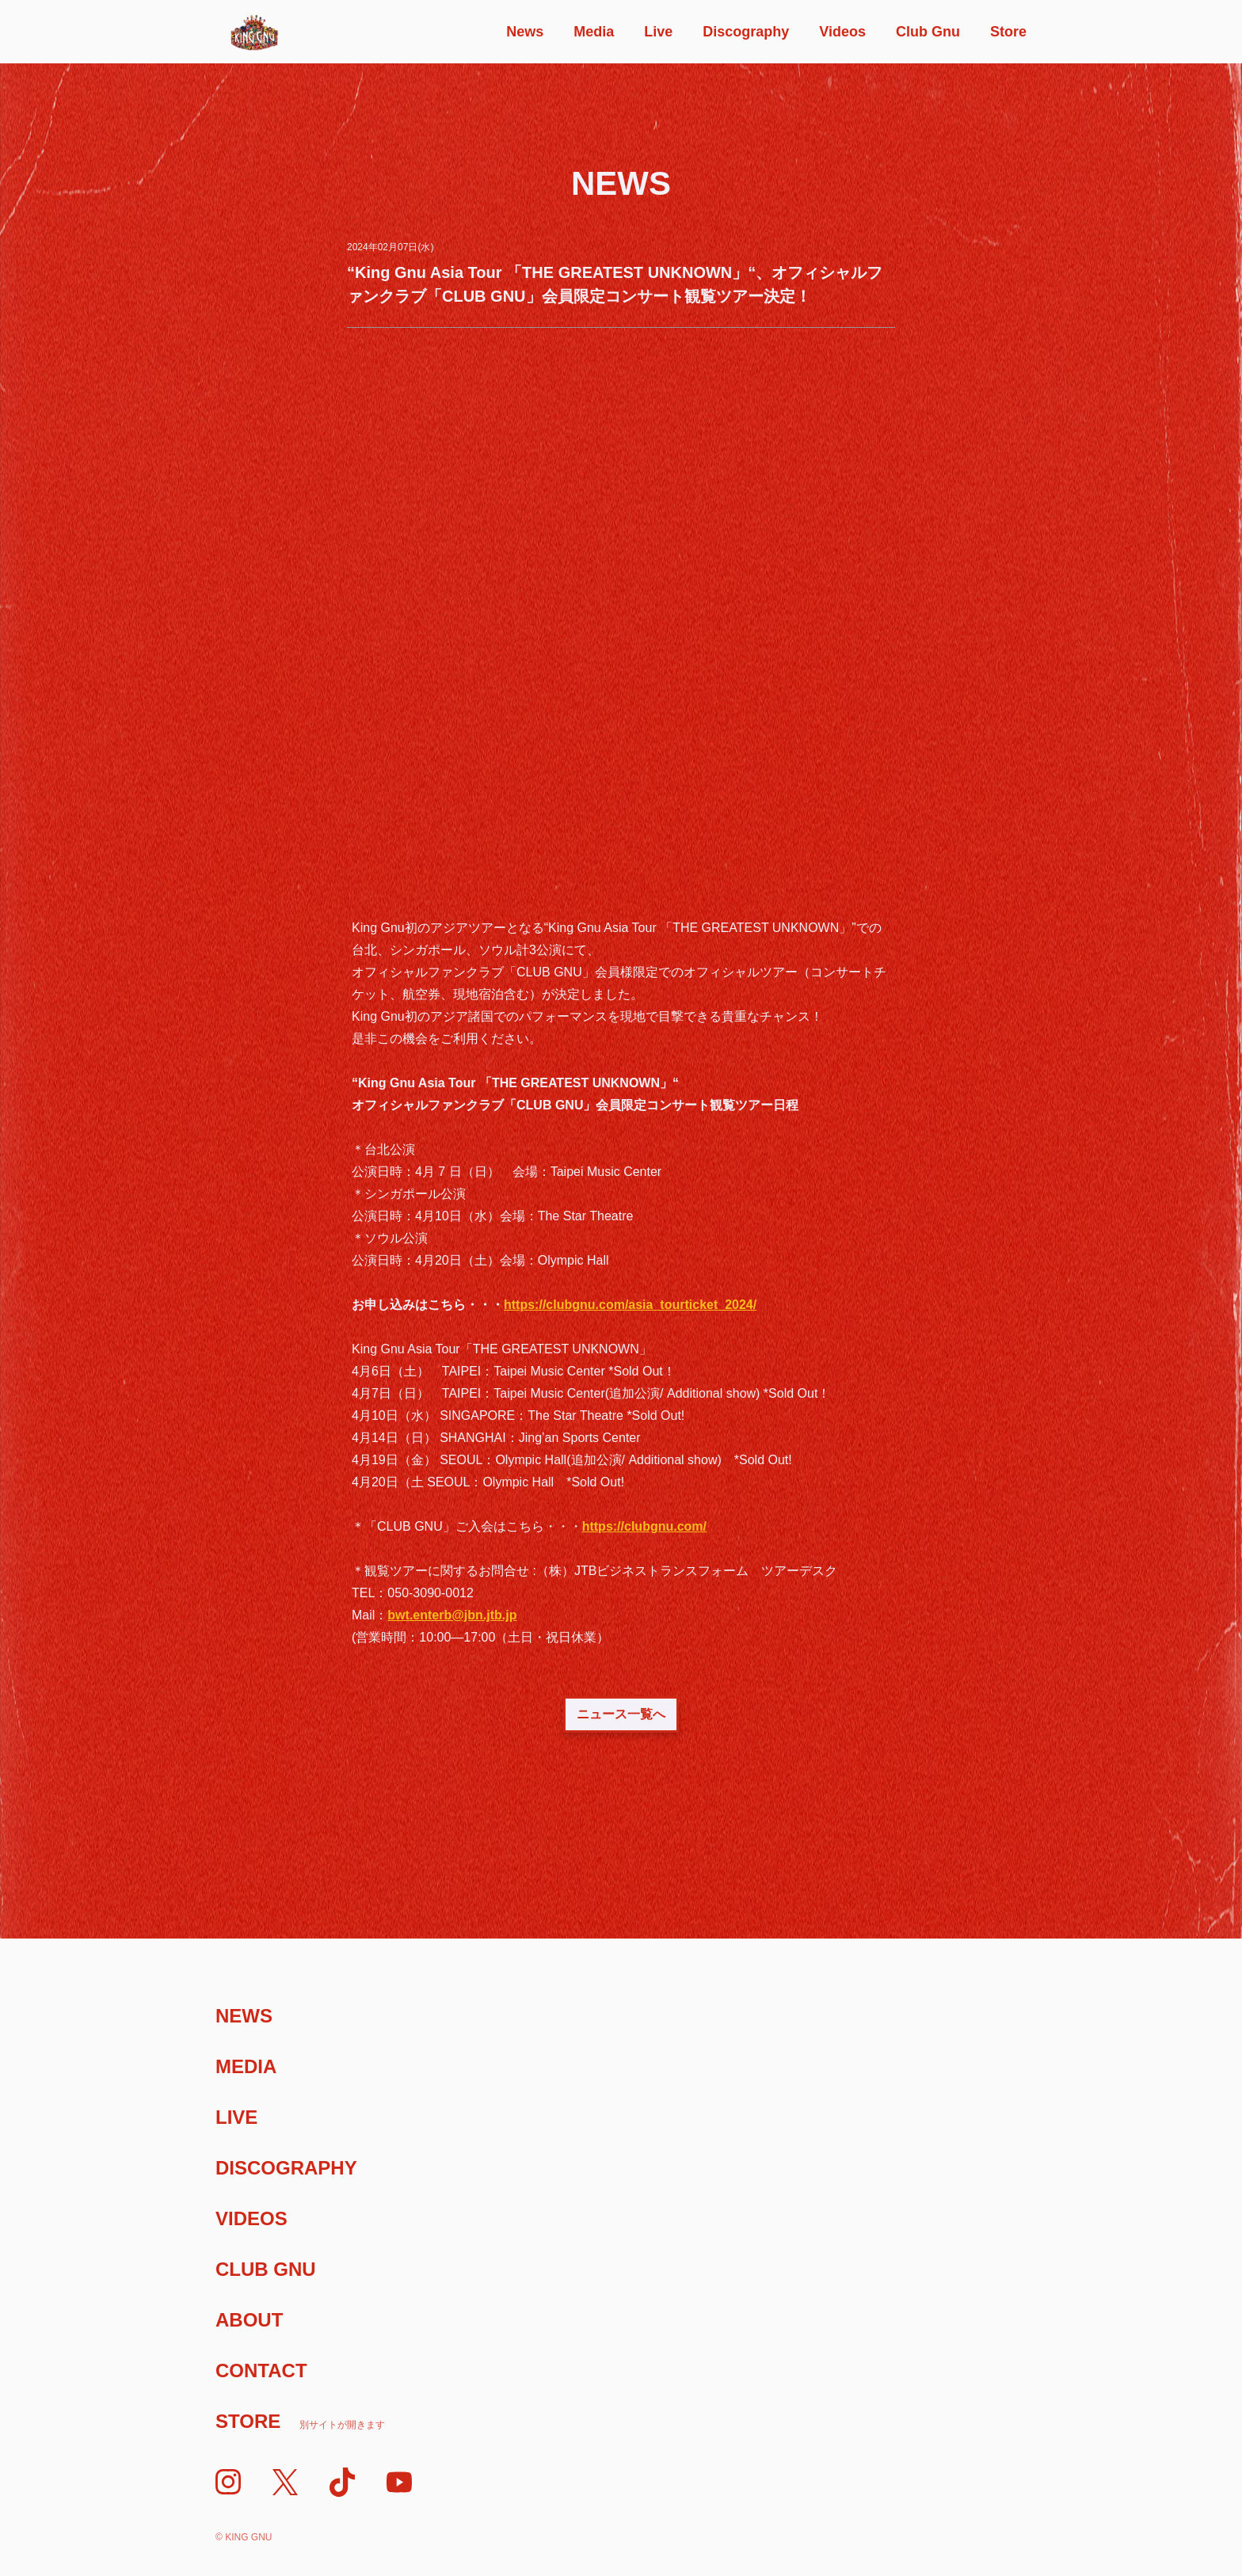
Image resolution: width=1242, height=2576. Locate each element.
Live (658, 32)
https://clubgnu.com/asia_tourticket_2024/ (630, 1304)
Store (1008, 32)
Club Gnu (928, 32)
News (524, 32)
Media (593, 32)
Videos (842, 32)
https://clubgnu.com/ (644, 1526)
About (249, 2320)
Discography (746, 32)
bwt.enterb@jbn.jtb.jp (451, 1615)
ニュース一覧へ (621, 1714)
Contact (261, 2370)
